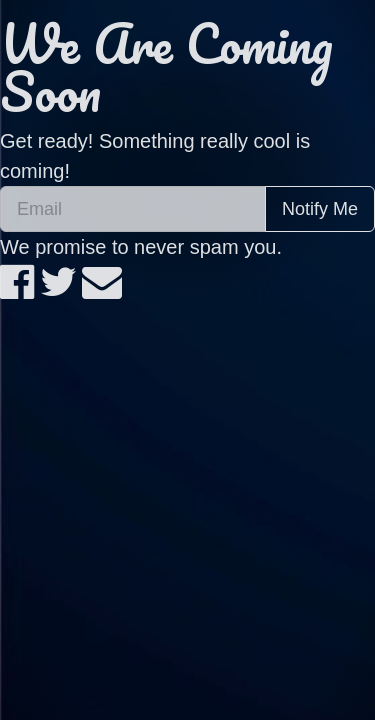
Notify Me (320, 209)
